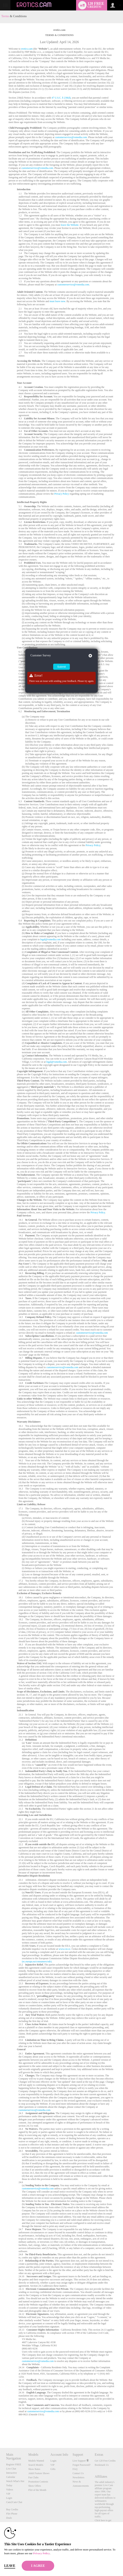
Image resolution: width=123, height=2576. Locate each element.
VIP (8, 2493)
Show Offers (34, 2485)
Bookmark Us (102, 2464)
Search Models (35, 2464)
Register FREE (13, 2464)
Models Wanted (36, 2460)
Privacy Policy (61, 493)
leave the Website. (70, 224)
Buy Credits (12, 2509)
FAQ (75, 2469)
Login (9, 2497)
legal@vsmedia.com (50, 939)
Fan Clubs (33, 2477)
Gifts (52, 2469)
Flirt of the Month (37, 2490)
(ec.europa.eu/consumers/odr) (37, 1961)
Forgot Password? (81, 2464)
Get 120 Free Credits (105, 2460)
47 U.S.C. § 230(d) (60, 97)
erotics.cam (27, 48)
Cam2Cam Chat (14, 2502)
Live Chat (11, 2468)
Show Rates (34, 2469)
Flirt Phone (12, 2513)
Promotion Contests (38, 2481)
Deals (9, 2517)
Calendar (10, 2477)
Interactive (11, 2472)
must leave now (57, 301)
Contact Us (78, 2473)
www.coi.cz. (65, 1948)
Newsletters (78, 2477)
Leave (9, 2565)
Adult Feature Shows (38, 2473)
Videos (9, 2489)
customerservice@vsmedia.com (71, 137)
